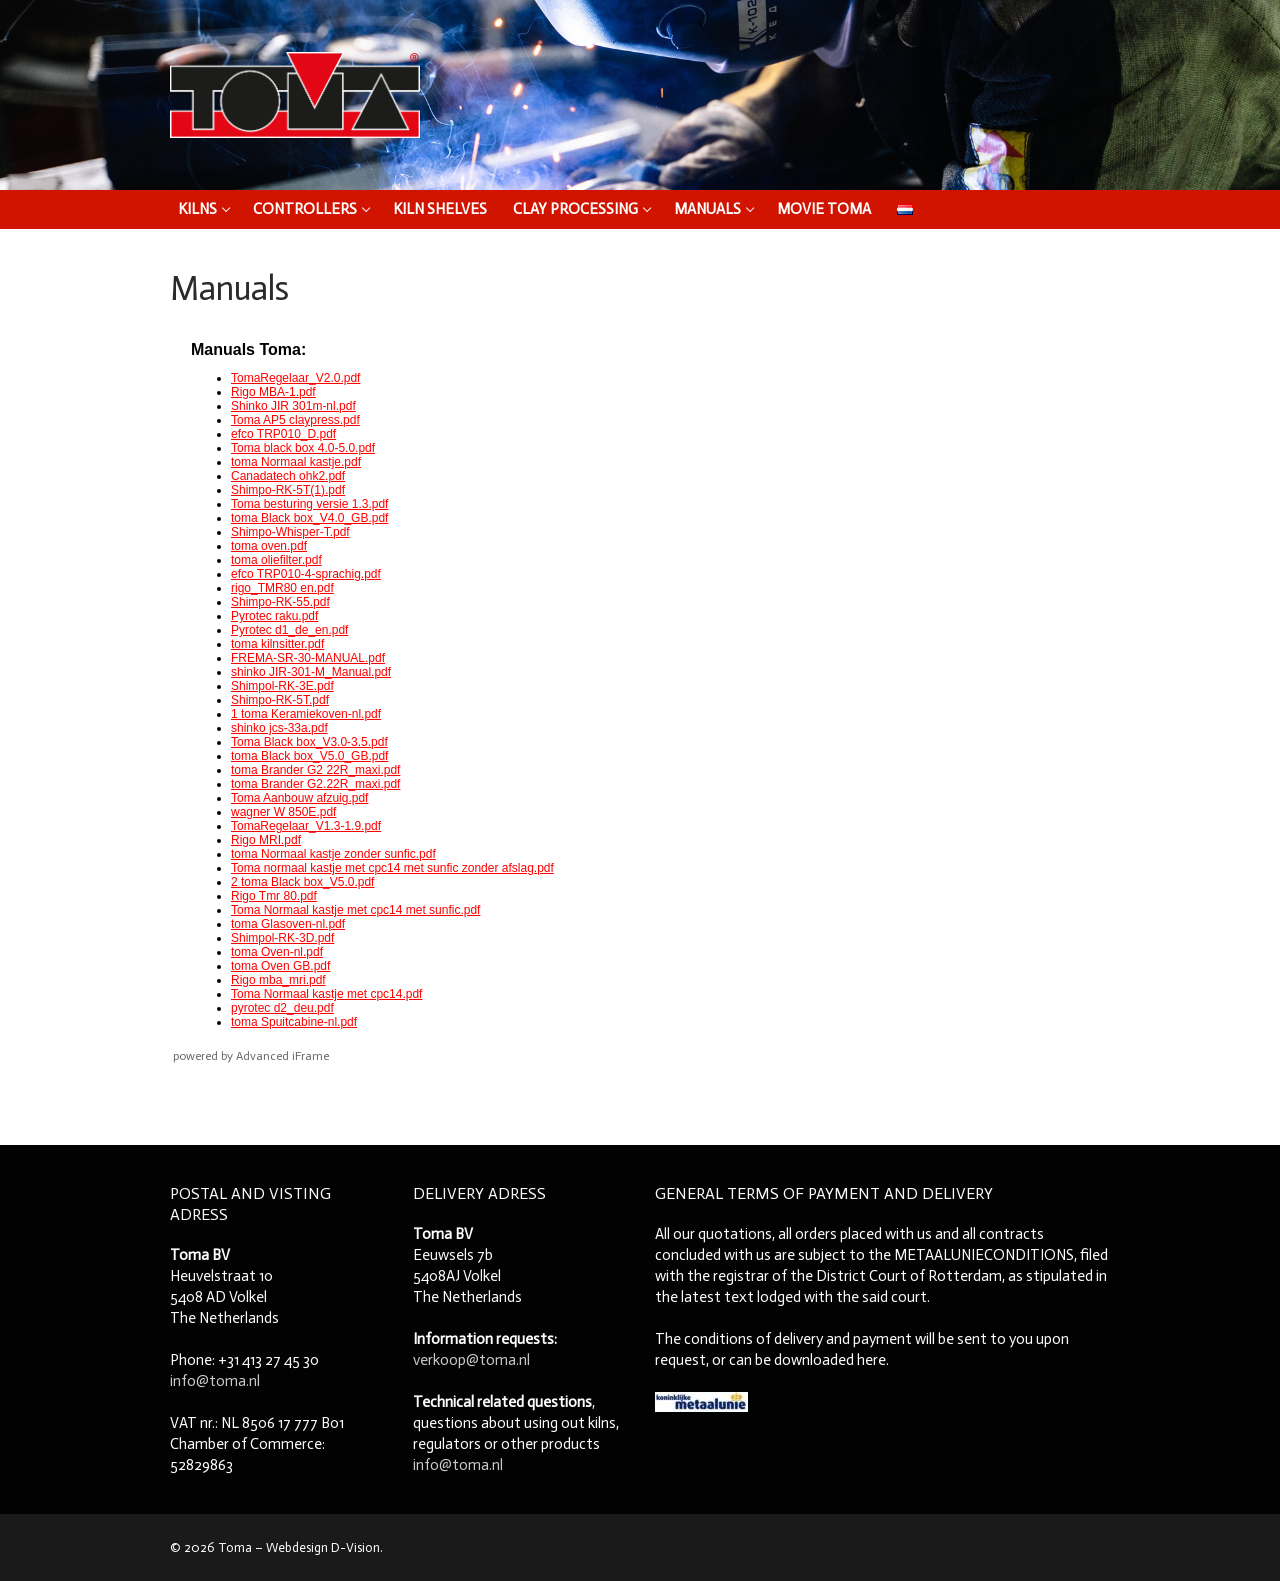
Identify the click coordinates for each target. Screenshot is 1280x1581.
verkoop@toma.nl (471, 1360)
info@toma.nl (215, 1381)
